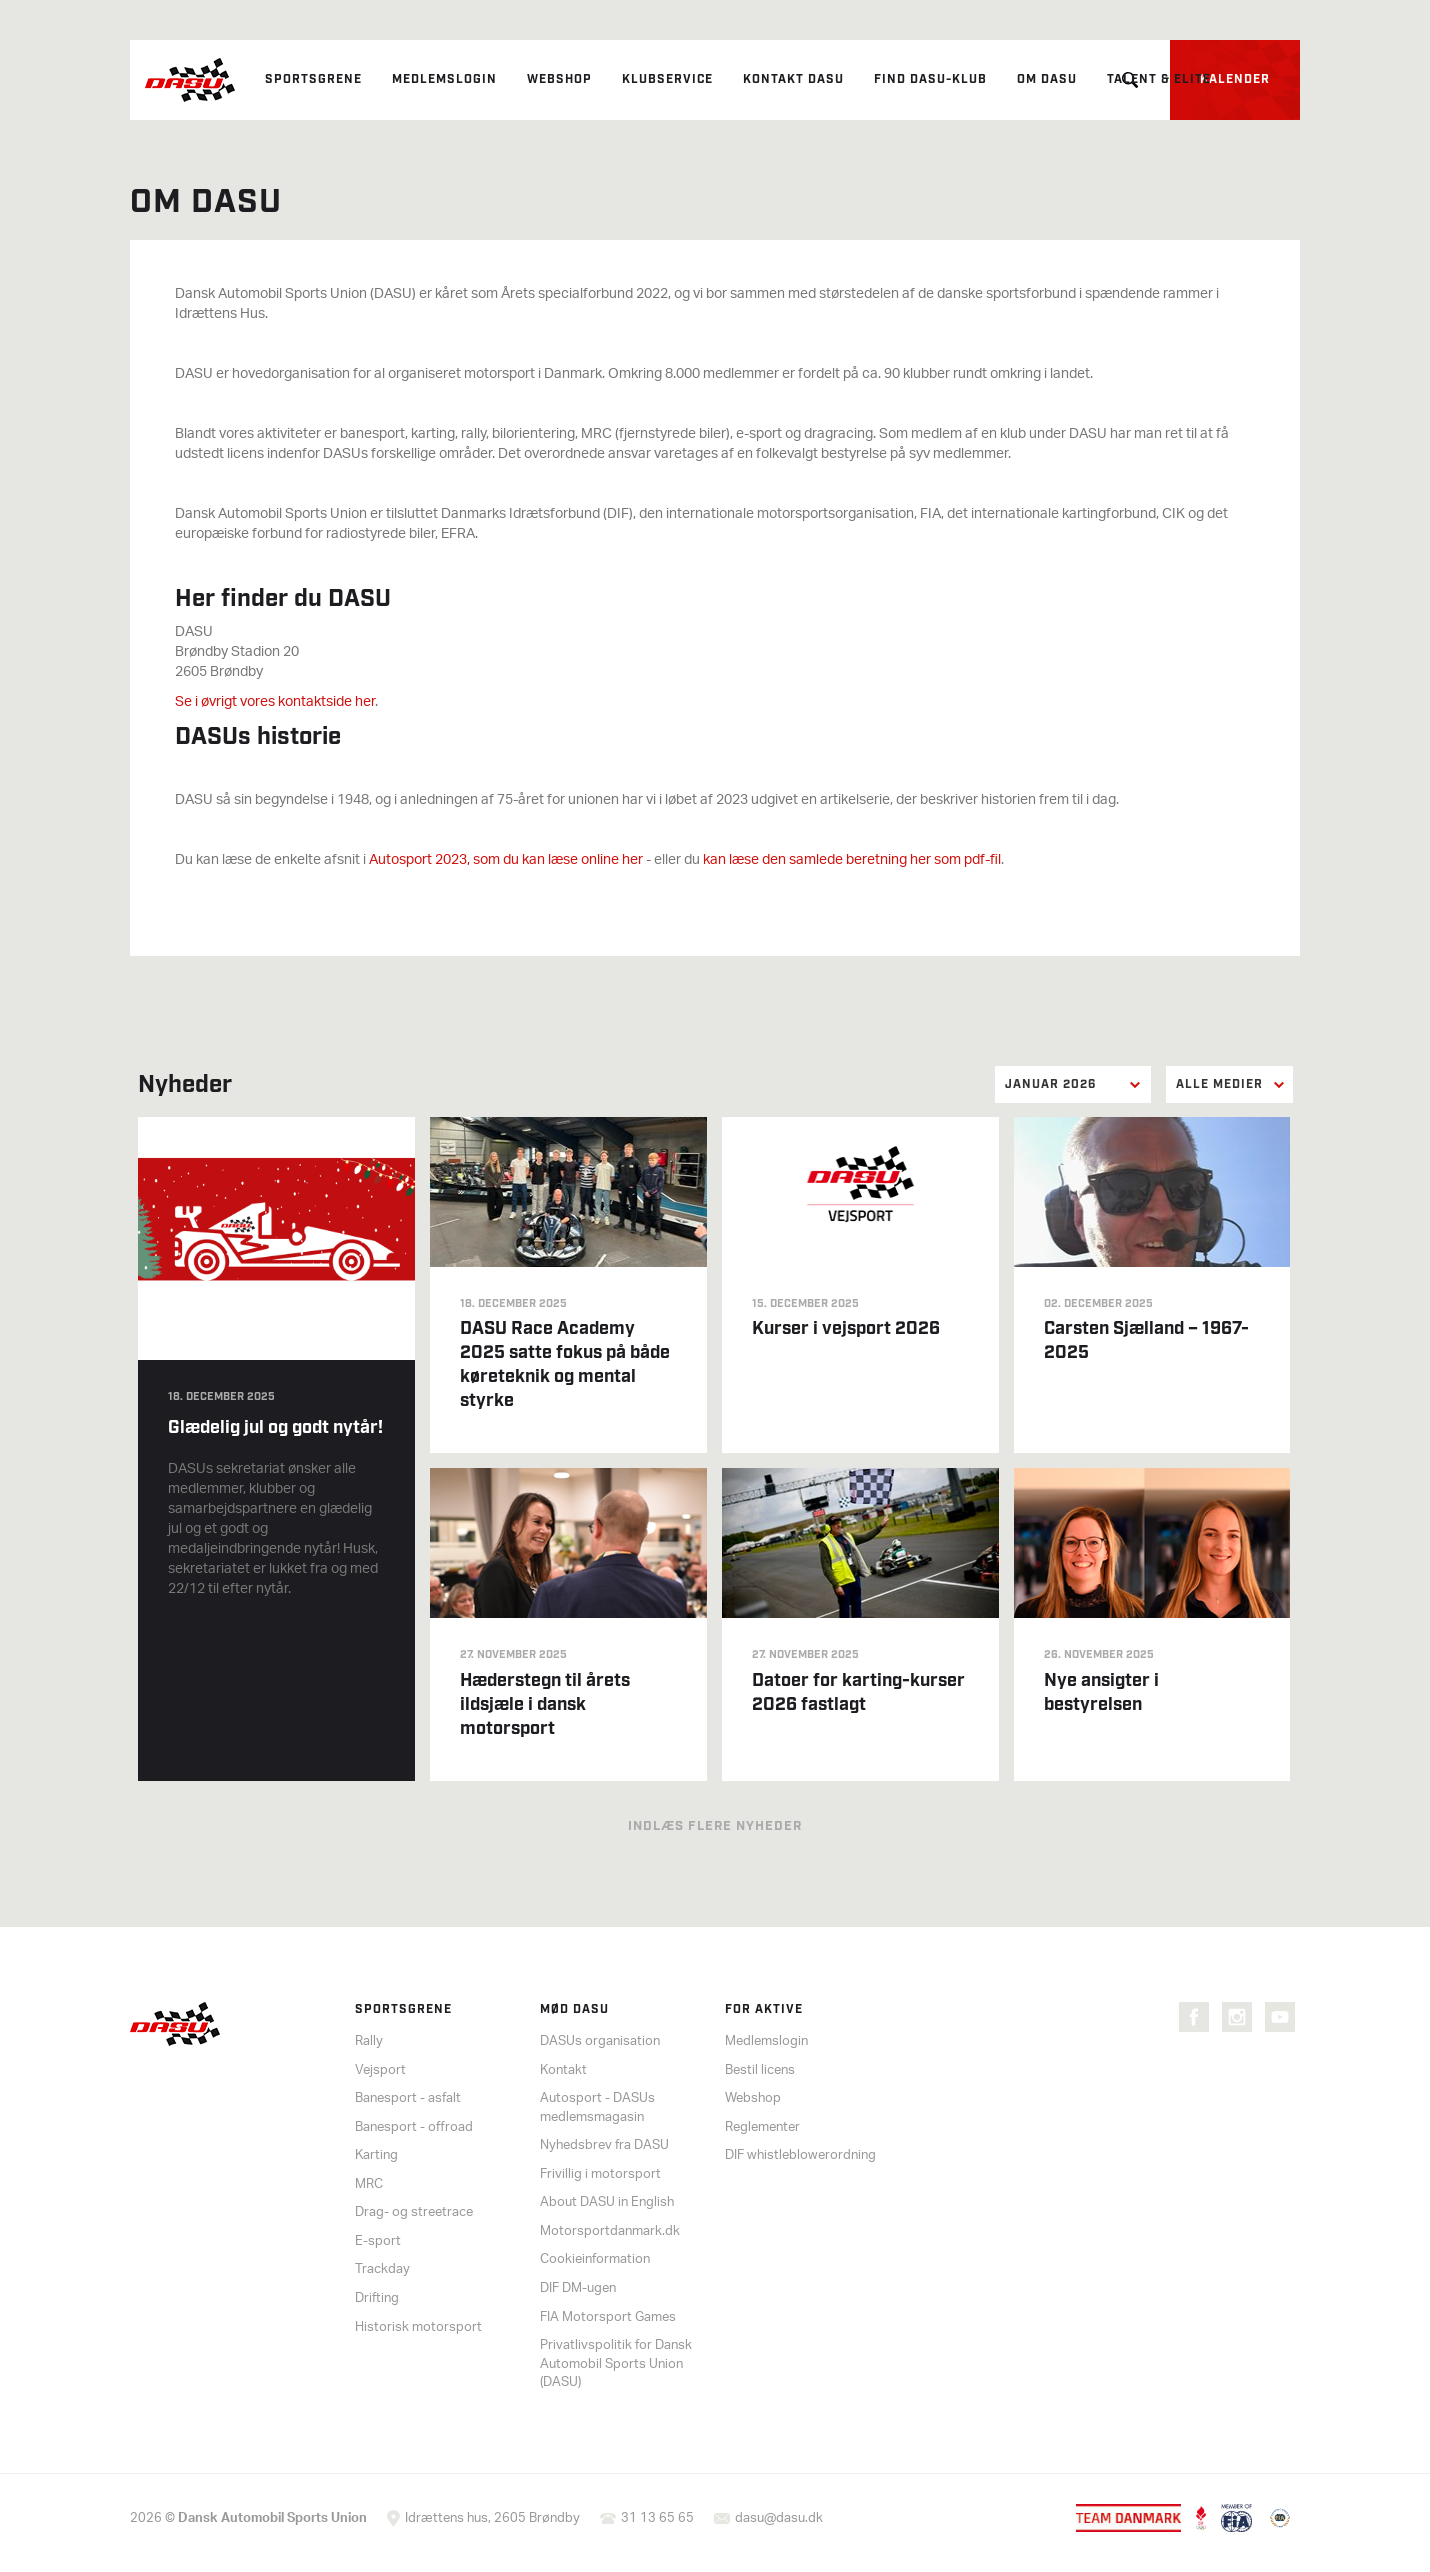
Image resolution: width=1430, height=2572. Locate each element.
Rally (369, 2041)
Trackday (382, 2269)
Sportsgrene (313, 79)
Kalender (1235, 79)
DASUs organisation (600, 2041)
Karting (376, 2155)
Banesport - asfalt (408, 2098)
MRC (369, 2184)
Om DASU (1047, 79)
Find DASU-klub (930, 79)
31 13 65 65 (657, 2518)
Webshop (559, 79)
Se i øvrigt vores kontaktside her (275, 702)
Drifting (377, 2298)
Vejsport (380, 2070)
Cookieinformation (595, 2259)
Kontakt (563, 2070)
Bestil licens (760, 2070)
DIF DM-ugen (578, 2288)
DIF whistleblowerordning (800, 2155)
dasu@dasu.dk (779, 2518)
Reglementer (762, 2127)
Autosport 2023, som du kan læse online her (506, 860)
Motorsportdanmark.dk (610, 2231)
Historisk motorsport (418, 2327)
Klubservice (667, 79)
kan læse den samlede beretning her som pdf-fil (852, 860)
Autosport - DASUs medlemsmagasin (597, 2108)
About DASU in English (607, 2202)
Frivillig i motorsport (600, 2174)
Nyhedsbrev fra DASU (604, 2145)
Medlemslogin (444, 79)
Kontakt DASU (793, 79)
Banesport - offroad (414, 2127)
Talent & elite (1159, 79)
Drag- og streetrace (414, 2212)
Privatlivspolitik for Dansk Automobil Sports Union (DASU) (616, 2364)
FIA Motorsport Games (608, 2317)
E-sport (378, 2241)
